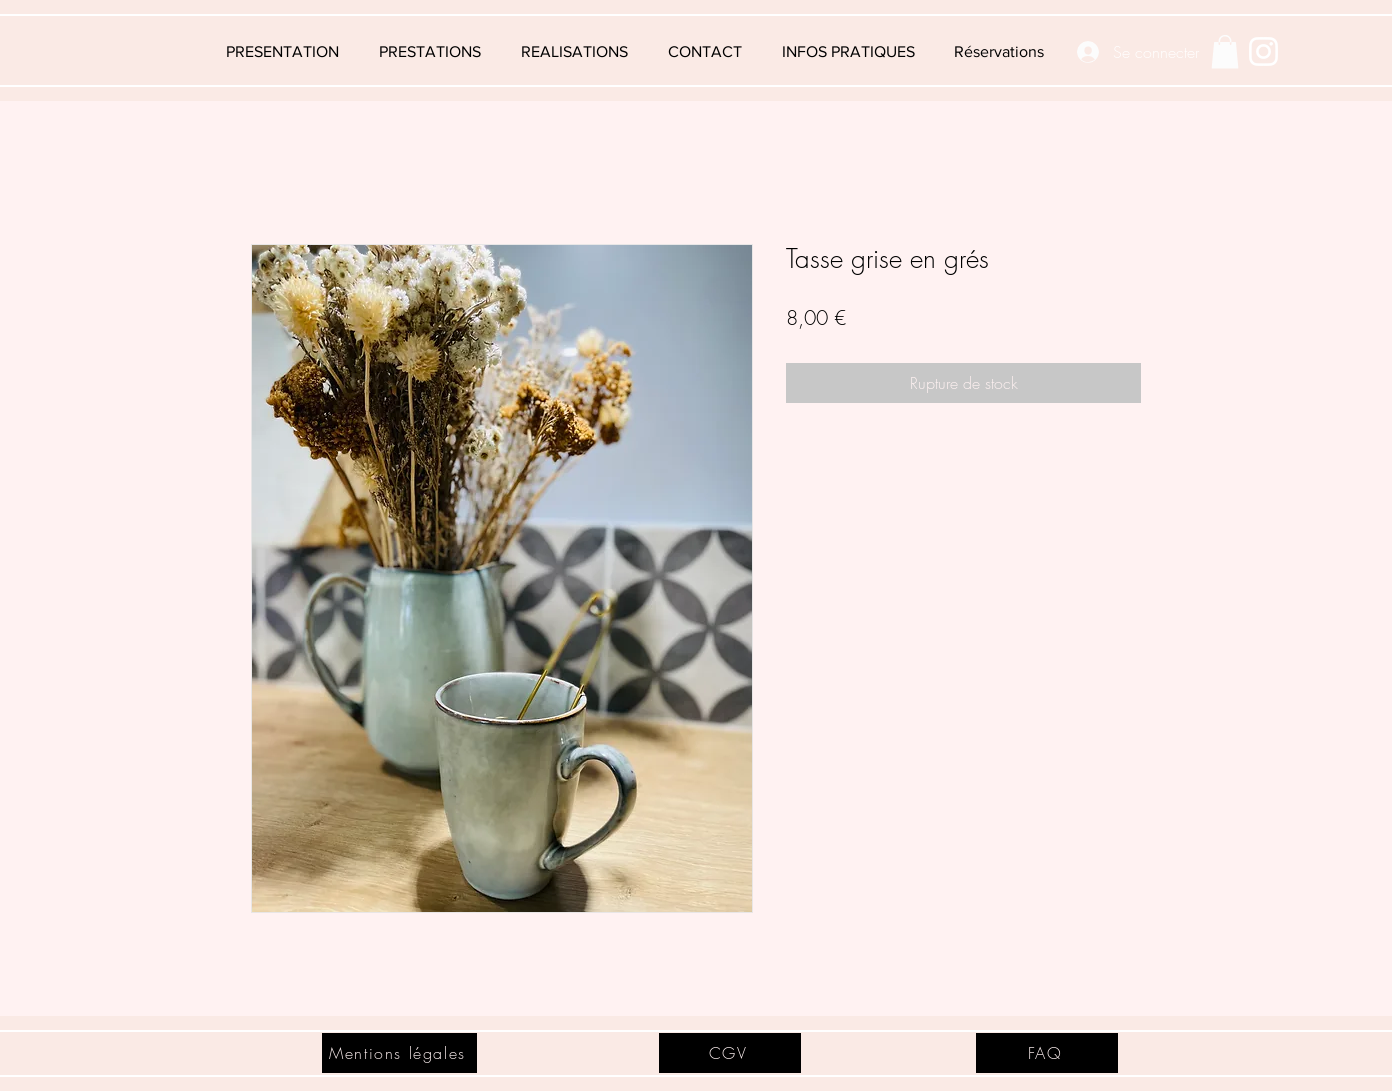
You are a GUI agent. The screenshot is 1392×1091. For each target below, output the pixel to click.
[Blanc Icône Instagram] (1263, 51)
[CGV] (730, 1053)
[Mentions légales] (399, 1053)
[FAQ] (1047, 1053)
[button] (848, 52)
